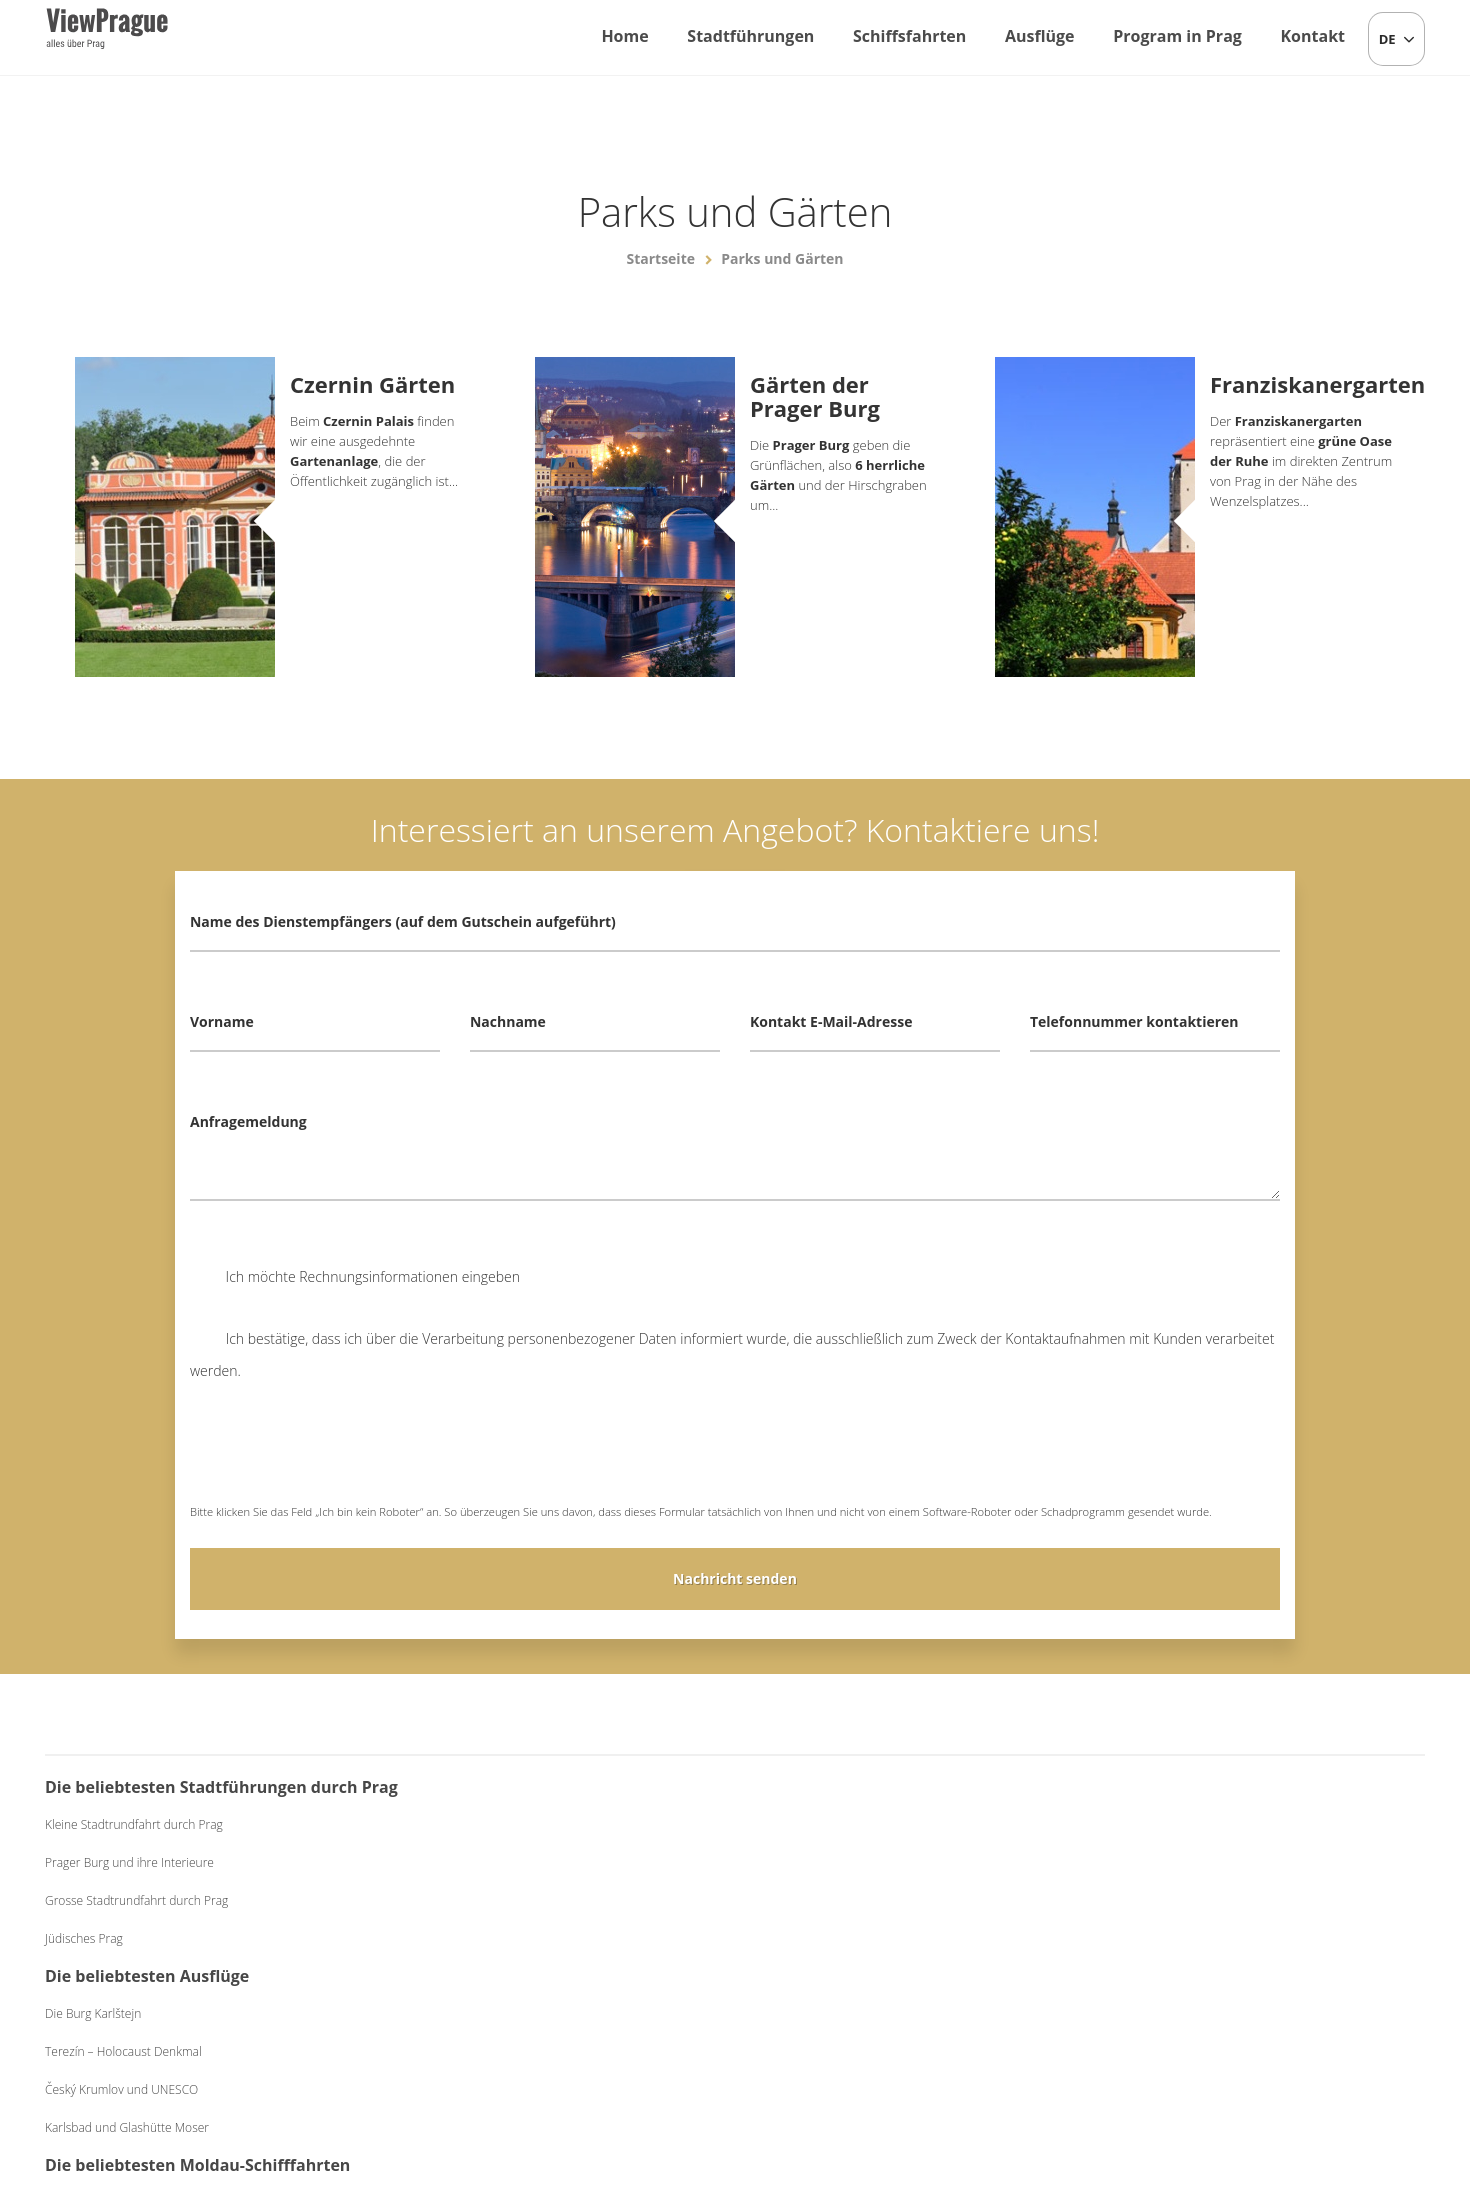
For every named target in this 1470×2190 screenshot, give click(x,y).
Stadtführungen (750, 36)
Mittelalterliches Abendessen (1199, 1900)
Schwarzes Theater (1172, 1938)
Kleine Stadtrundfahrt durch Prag (134, 1856)
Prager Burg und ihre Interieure (129, 1894)
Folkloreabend (1160, 1824)
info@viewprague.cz (566, 2070)
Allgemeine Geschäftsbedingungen (896, 2070)
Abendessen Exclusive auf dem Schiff (867, 1938)
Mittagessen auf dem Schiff (840, 1862)
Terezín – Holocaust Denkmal (498, 1862)
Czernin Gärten (372, 384)
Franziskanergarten (1302, 384)
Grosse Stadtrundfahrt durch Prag (136, 1932)
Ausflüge (1040, 36)
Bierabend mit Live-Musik (1190, 1862)
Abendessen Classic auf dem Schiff (861, 1900)
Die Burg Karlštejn (468, 1824)
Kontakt (1312, 36)
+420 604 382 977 (724, 2070)
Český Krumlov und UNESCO (496, 1900)
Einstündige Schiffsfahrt (831, 1824)
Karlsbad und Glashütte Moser (502, 1938)
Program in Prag (1177, 36)
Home (624, 36)
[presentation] (342, 1456)
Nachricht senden (735, 1578)
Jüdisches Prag (84, 1970)
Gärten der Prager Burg (815, 396)
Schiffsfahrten (909, 36)
